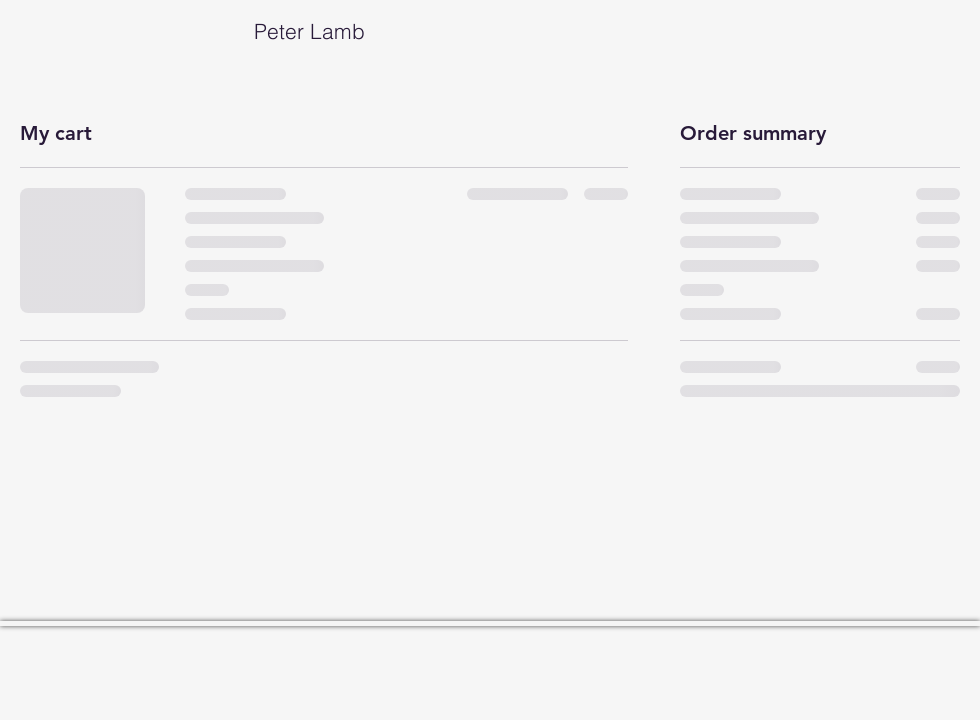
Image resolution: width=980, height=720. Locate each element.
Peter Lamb (192, 31)
